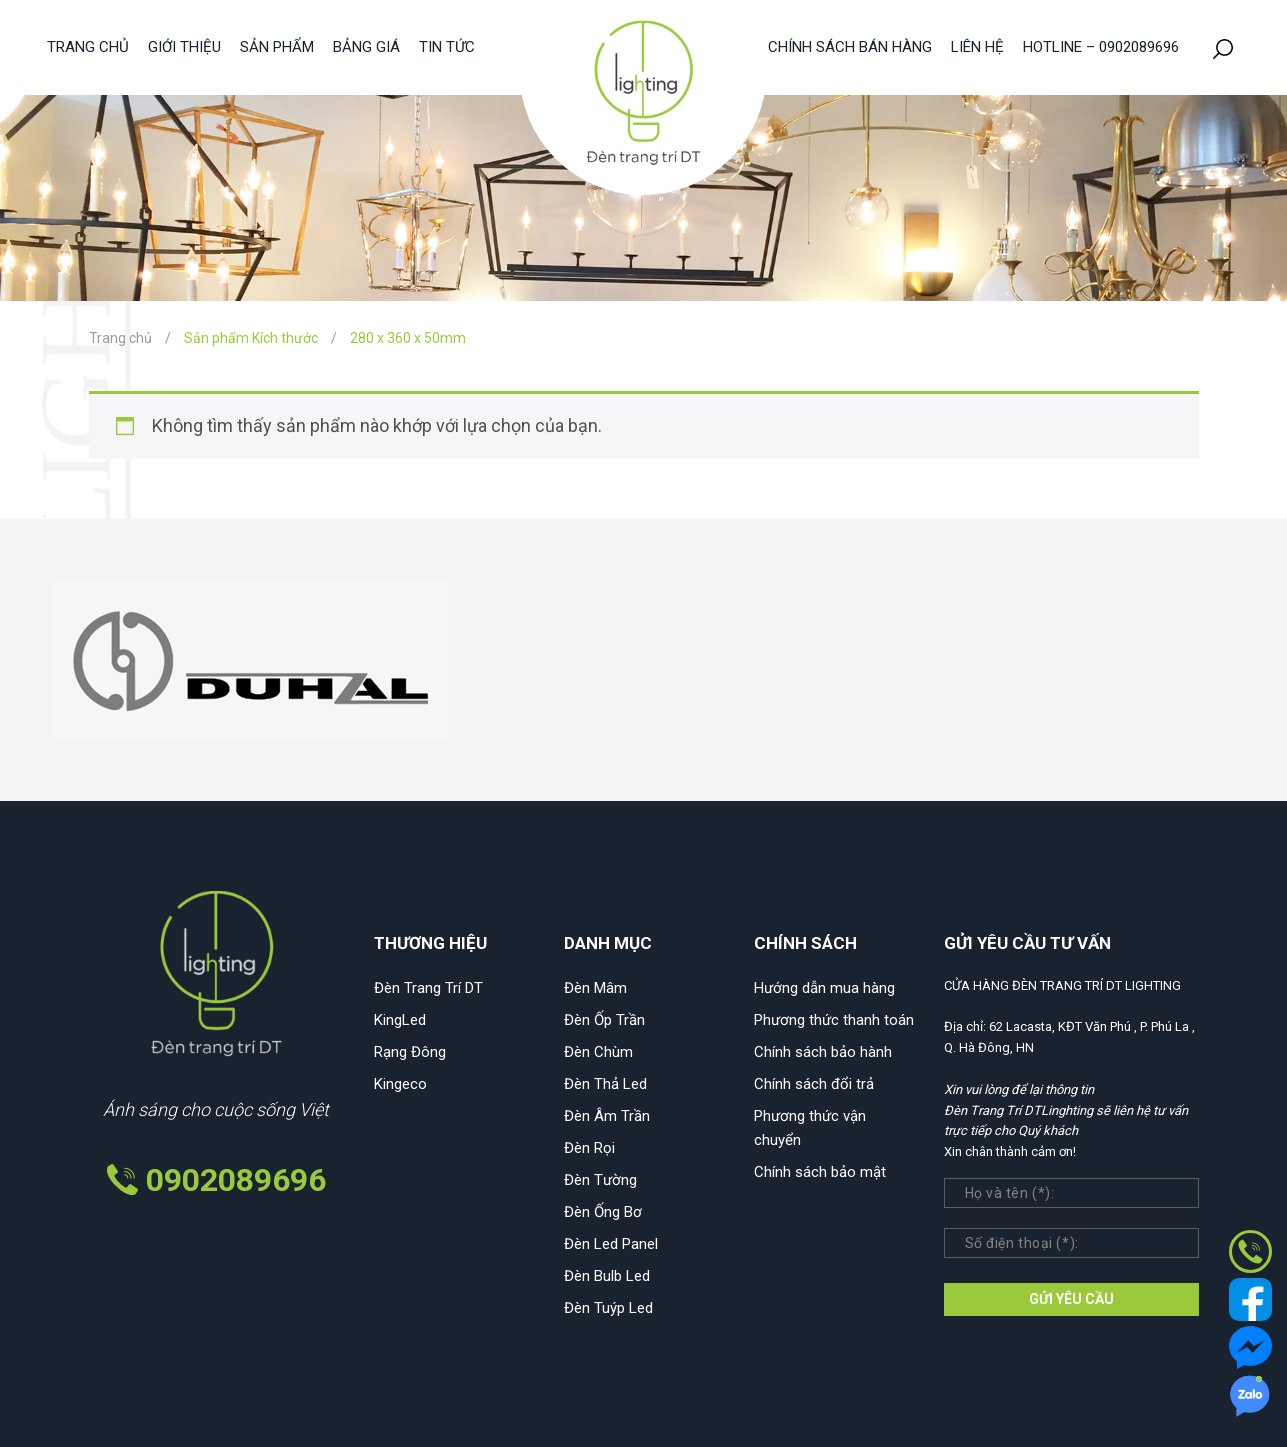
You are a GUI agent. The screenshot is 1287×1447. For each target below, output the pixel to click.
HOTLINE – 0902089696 (1101, 47)
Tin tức (447, 47)
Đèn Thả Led (605, 1084)
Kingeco (400, 1084)
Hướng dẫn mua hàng (824, 988)
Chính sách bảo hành (823, 1052)
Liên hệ (977, 47)
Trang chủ (88, 47)
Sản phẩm (277, 47)
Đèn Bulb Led (607, 1276)
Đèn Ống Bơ (603, 1212)
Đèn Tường (600, 1180)
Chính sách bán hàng (850, 47)
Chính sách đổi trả (814, 1084)
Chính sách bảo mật (820, 1172)
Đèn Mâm (595, 988)
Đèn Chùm (598, 1052)
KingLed (400, 1020)
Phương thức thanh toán (834, 1020)
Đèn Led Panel (611, 1244)
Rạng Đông (410, 1052)
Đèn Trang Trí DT (428, 988)
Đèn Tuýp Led (608, 1308)
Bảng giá (366, 47)
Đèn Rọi (589, 1148)
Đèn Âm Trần (607, 1116)
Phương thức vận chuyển (810, 1128)
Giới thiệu (184, 47)
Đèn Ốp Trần (604, 1020)
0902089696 (236, 1180)
